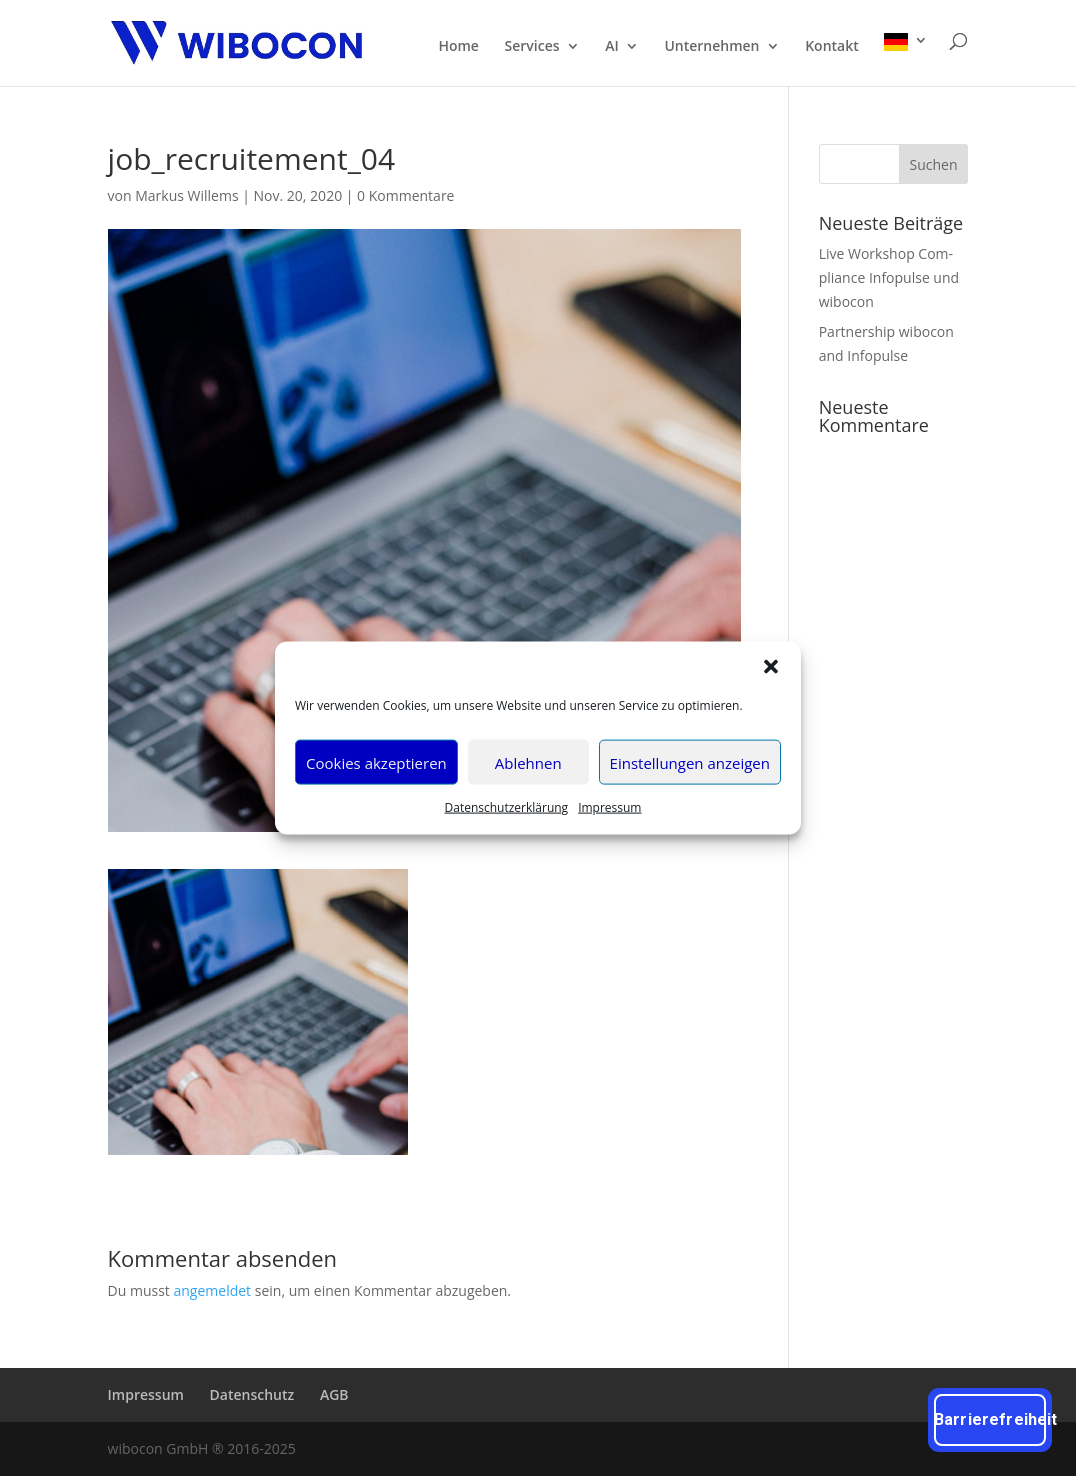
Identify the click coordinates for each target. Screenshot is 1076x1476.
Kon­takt (832, 47)
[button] (771, 667)
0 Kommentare (405, 195)
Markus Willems (186, 195)
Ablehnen (528, 762)
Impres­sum (609, 807)
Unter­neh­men (711, 47)
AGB (334, 1394)
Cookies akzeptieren (376, 762)
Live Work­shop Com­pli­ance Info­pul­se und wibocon (889, 277)
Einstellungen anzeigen (690, 762)
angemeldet (213, 1290)
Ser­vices (532, 47)
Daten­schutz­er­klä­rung (507, 807)
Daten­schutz (252, 1394)
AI (612, 47)
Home (458, 47)
